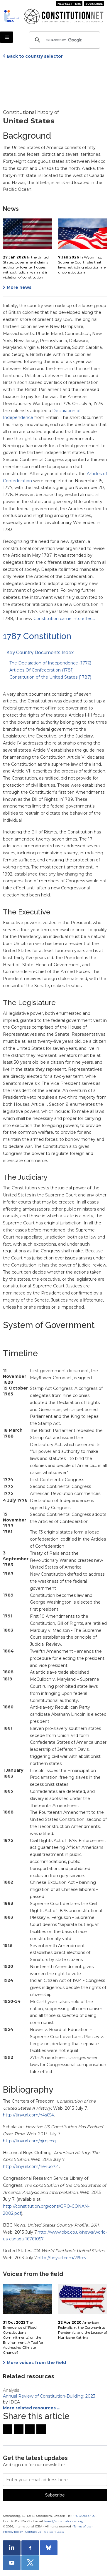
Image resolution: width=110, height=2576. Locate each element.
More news (19, 287)
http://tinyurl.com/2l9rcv (62, 2257)
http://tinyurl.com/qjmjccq (29, 2141)
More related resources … (31, 2408)
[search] (64, 40)
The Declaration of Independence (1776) (50, 663)
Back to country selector (35, 56)
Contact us (33, 2532)
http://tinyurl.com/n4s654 (28, 2115)
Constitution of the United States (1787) (50, 677)
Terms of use (83, 2526)
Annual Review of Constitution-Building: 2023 (49, 2396)
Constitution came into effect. (64, 618)
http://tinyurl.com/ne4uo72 (31, 2166)
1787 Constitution (37, 636)
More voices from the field (36, 2362)
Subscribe (94, 3)
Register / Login (53, 2531)
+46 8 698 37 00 (84, 2516)
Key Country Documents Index (40, 652)
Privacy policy (13, 2532)
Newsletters (69, 3)
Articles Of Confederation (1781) (41, 670)
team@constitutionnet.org (63, 2521)
